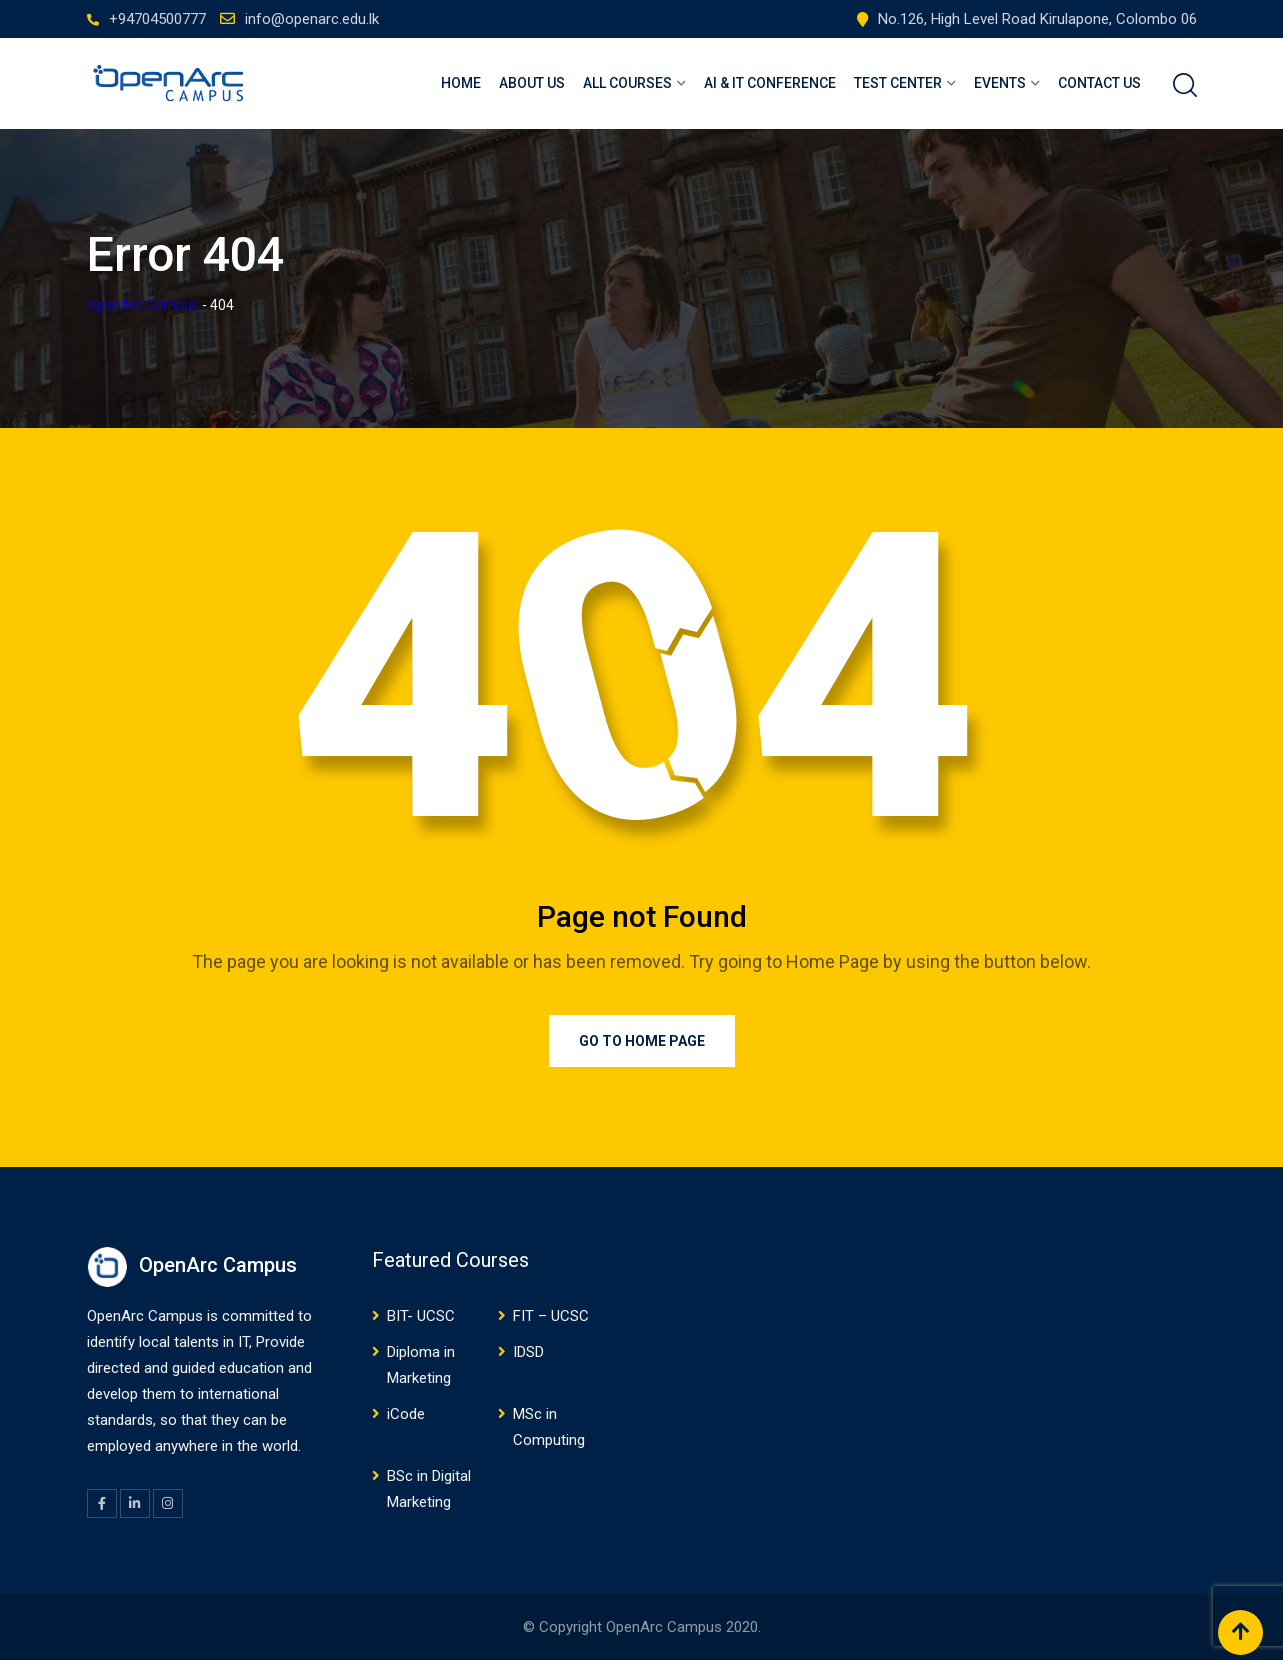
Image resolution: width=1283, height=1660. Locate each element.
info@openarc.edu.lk (312, 19)
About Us (532, 83)
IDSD (528, 1352)
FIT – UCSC (551, 1316)
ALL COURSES (627, 83)
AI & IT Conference (770, 83)
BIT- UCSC (421, 1316)
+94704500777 (157, 19)
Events (1000, 83)
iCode (406, 1414)
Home (461, 83)
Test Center (898, 83)
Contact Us (1099, 83)
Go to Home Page (642, 1041)
